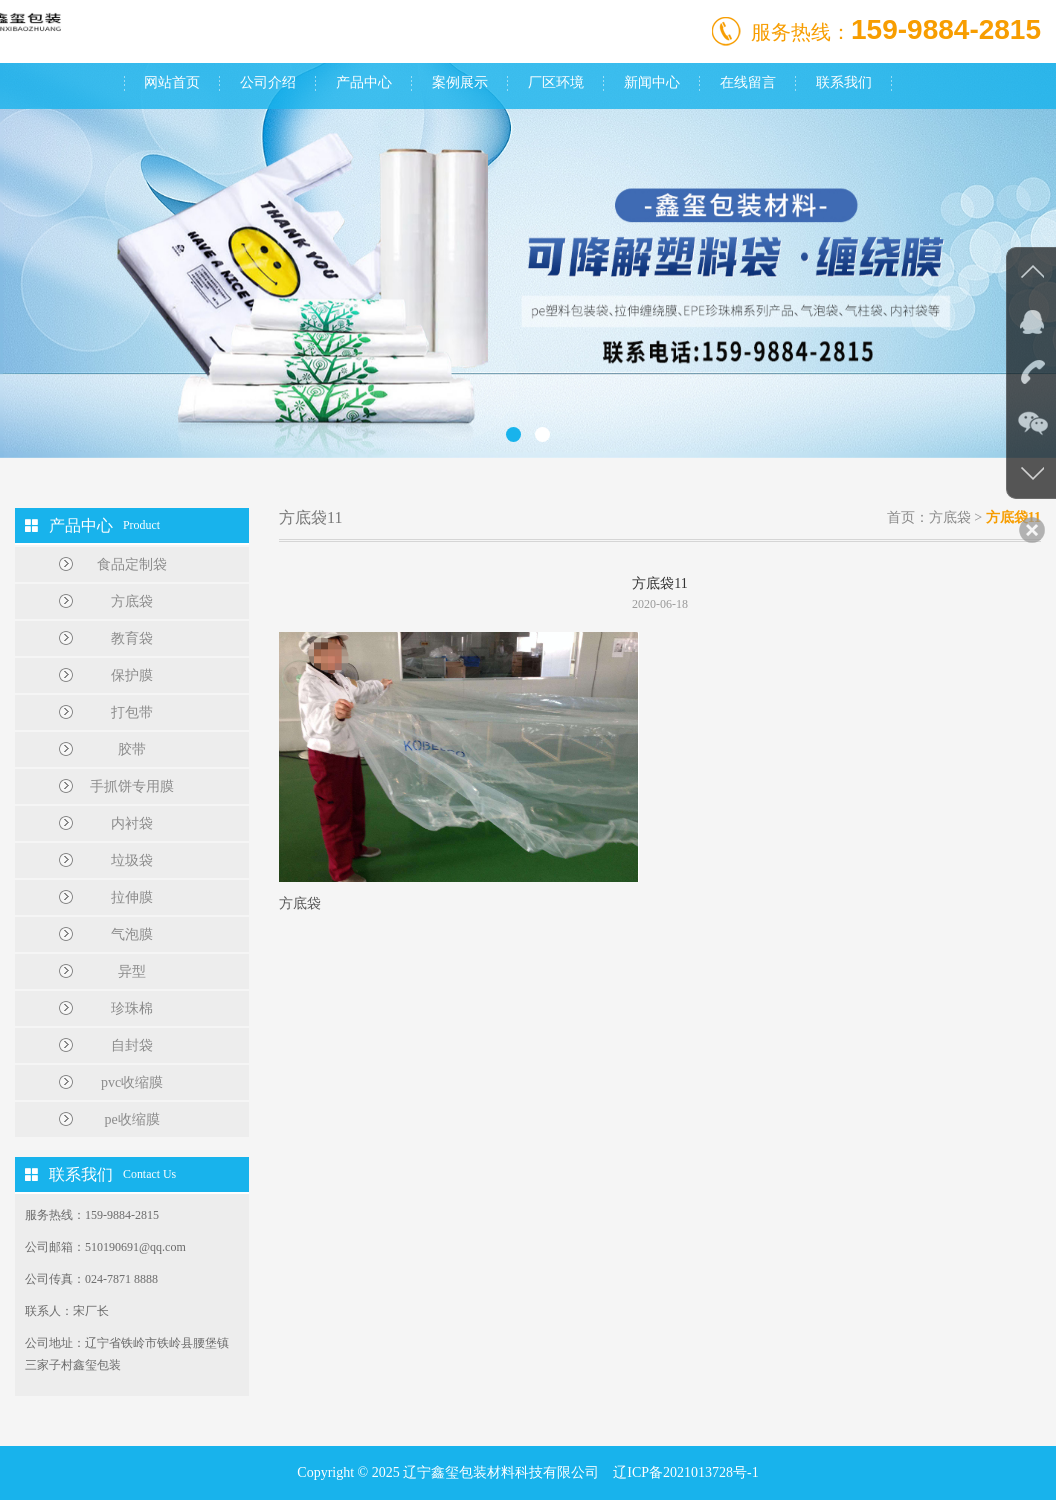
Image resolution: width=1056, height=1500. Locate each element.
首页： (908, 517)
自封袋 (132, 1045)
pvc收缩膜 (132, 1082)
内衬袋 (132, 823)
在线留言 (748, 82)
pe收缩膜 (131, 1119)
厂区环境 (556, 82)
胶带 (132, 749)
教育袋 (132, 638)
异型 (132, 971)
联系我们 (844, 82)
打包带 (132, 712)
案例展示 (460, 82)
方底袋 (132, 601)
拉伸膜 (132, 897)
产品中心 (364, 82)
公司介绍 (268, 82)
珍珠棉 (132, 1008)
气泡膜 (132, 934)
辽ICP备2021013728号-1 (685, 1472)
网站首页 (172, 82)
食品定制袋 (132, 564)
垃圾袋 (132, 860)
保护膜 (132, 675)
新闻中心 (652, 82)
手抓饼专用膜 (132, 786)
